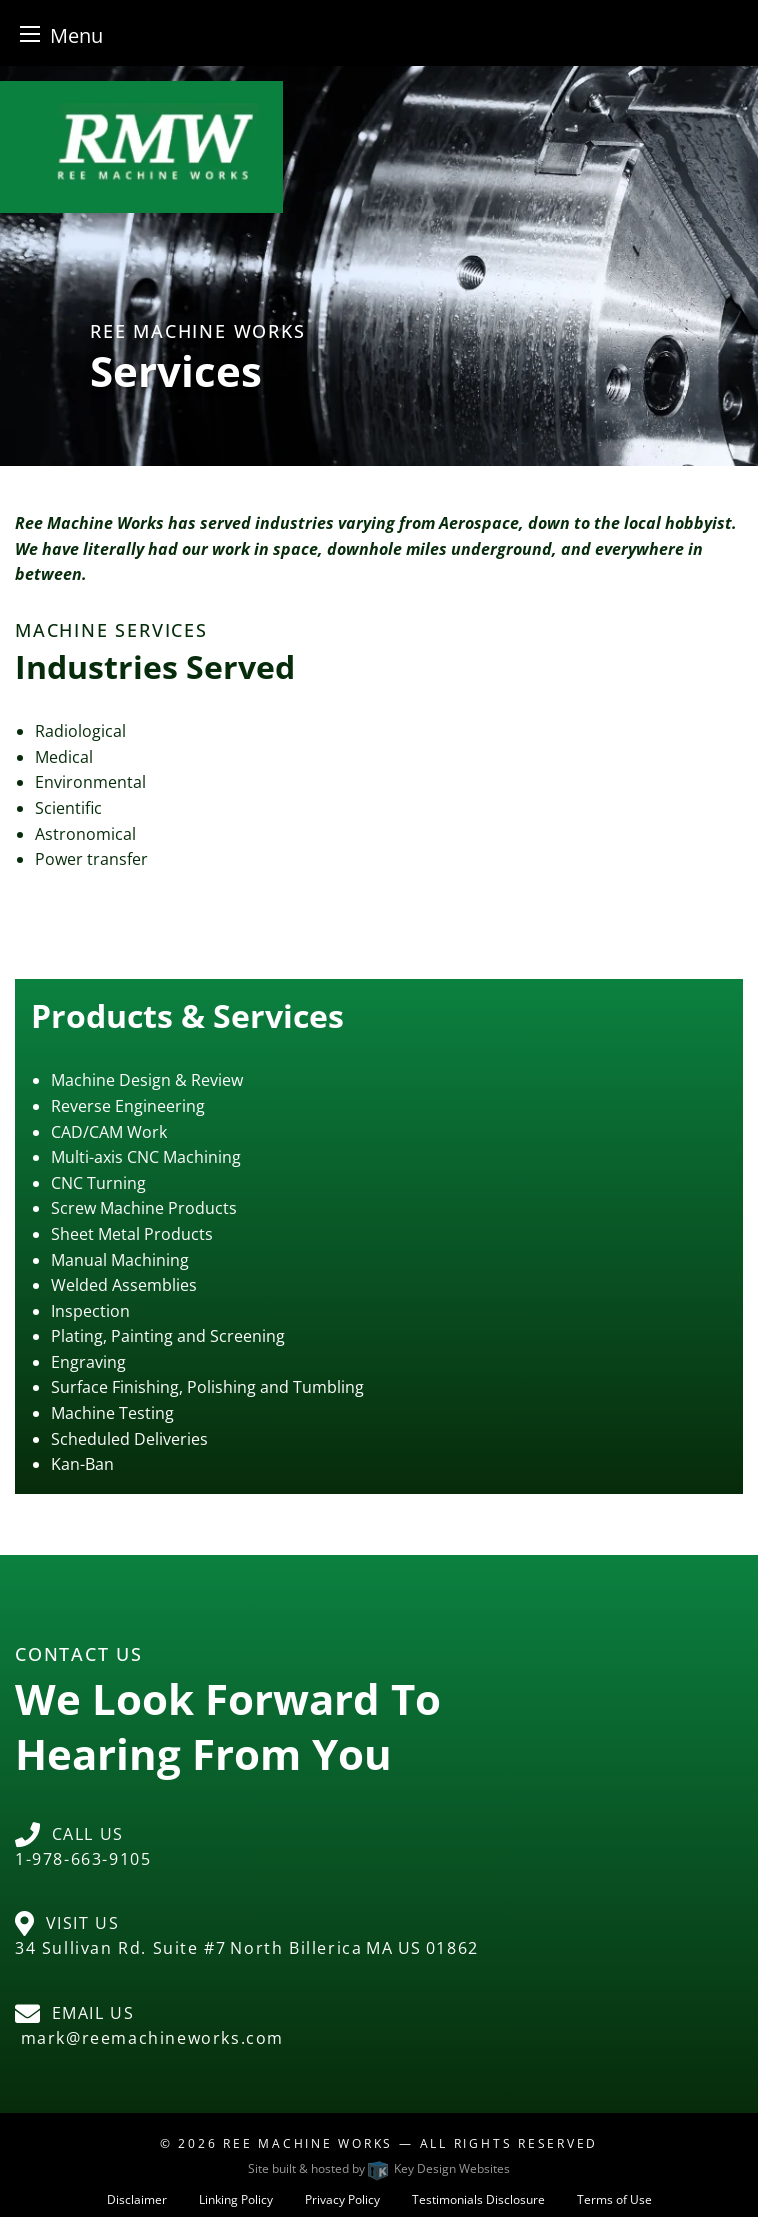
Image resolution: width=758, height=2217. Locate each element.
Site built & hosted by (379, 2168)
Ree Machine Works (308, 2143)
